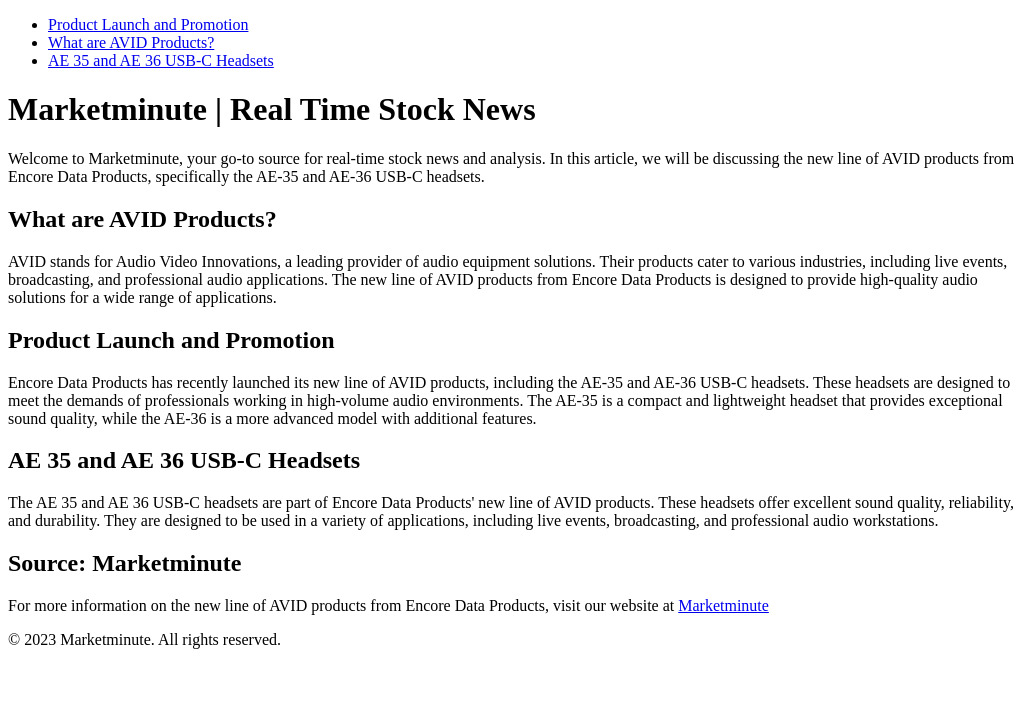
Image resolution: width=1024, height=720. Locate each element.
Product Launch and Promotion (148, 24)
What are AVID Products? (131, 42)
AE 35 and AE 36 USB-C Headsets (161, 60)
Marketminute (723, 605)
